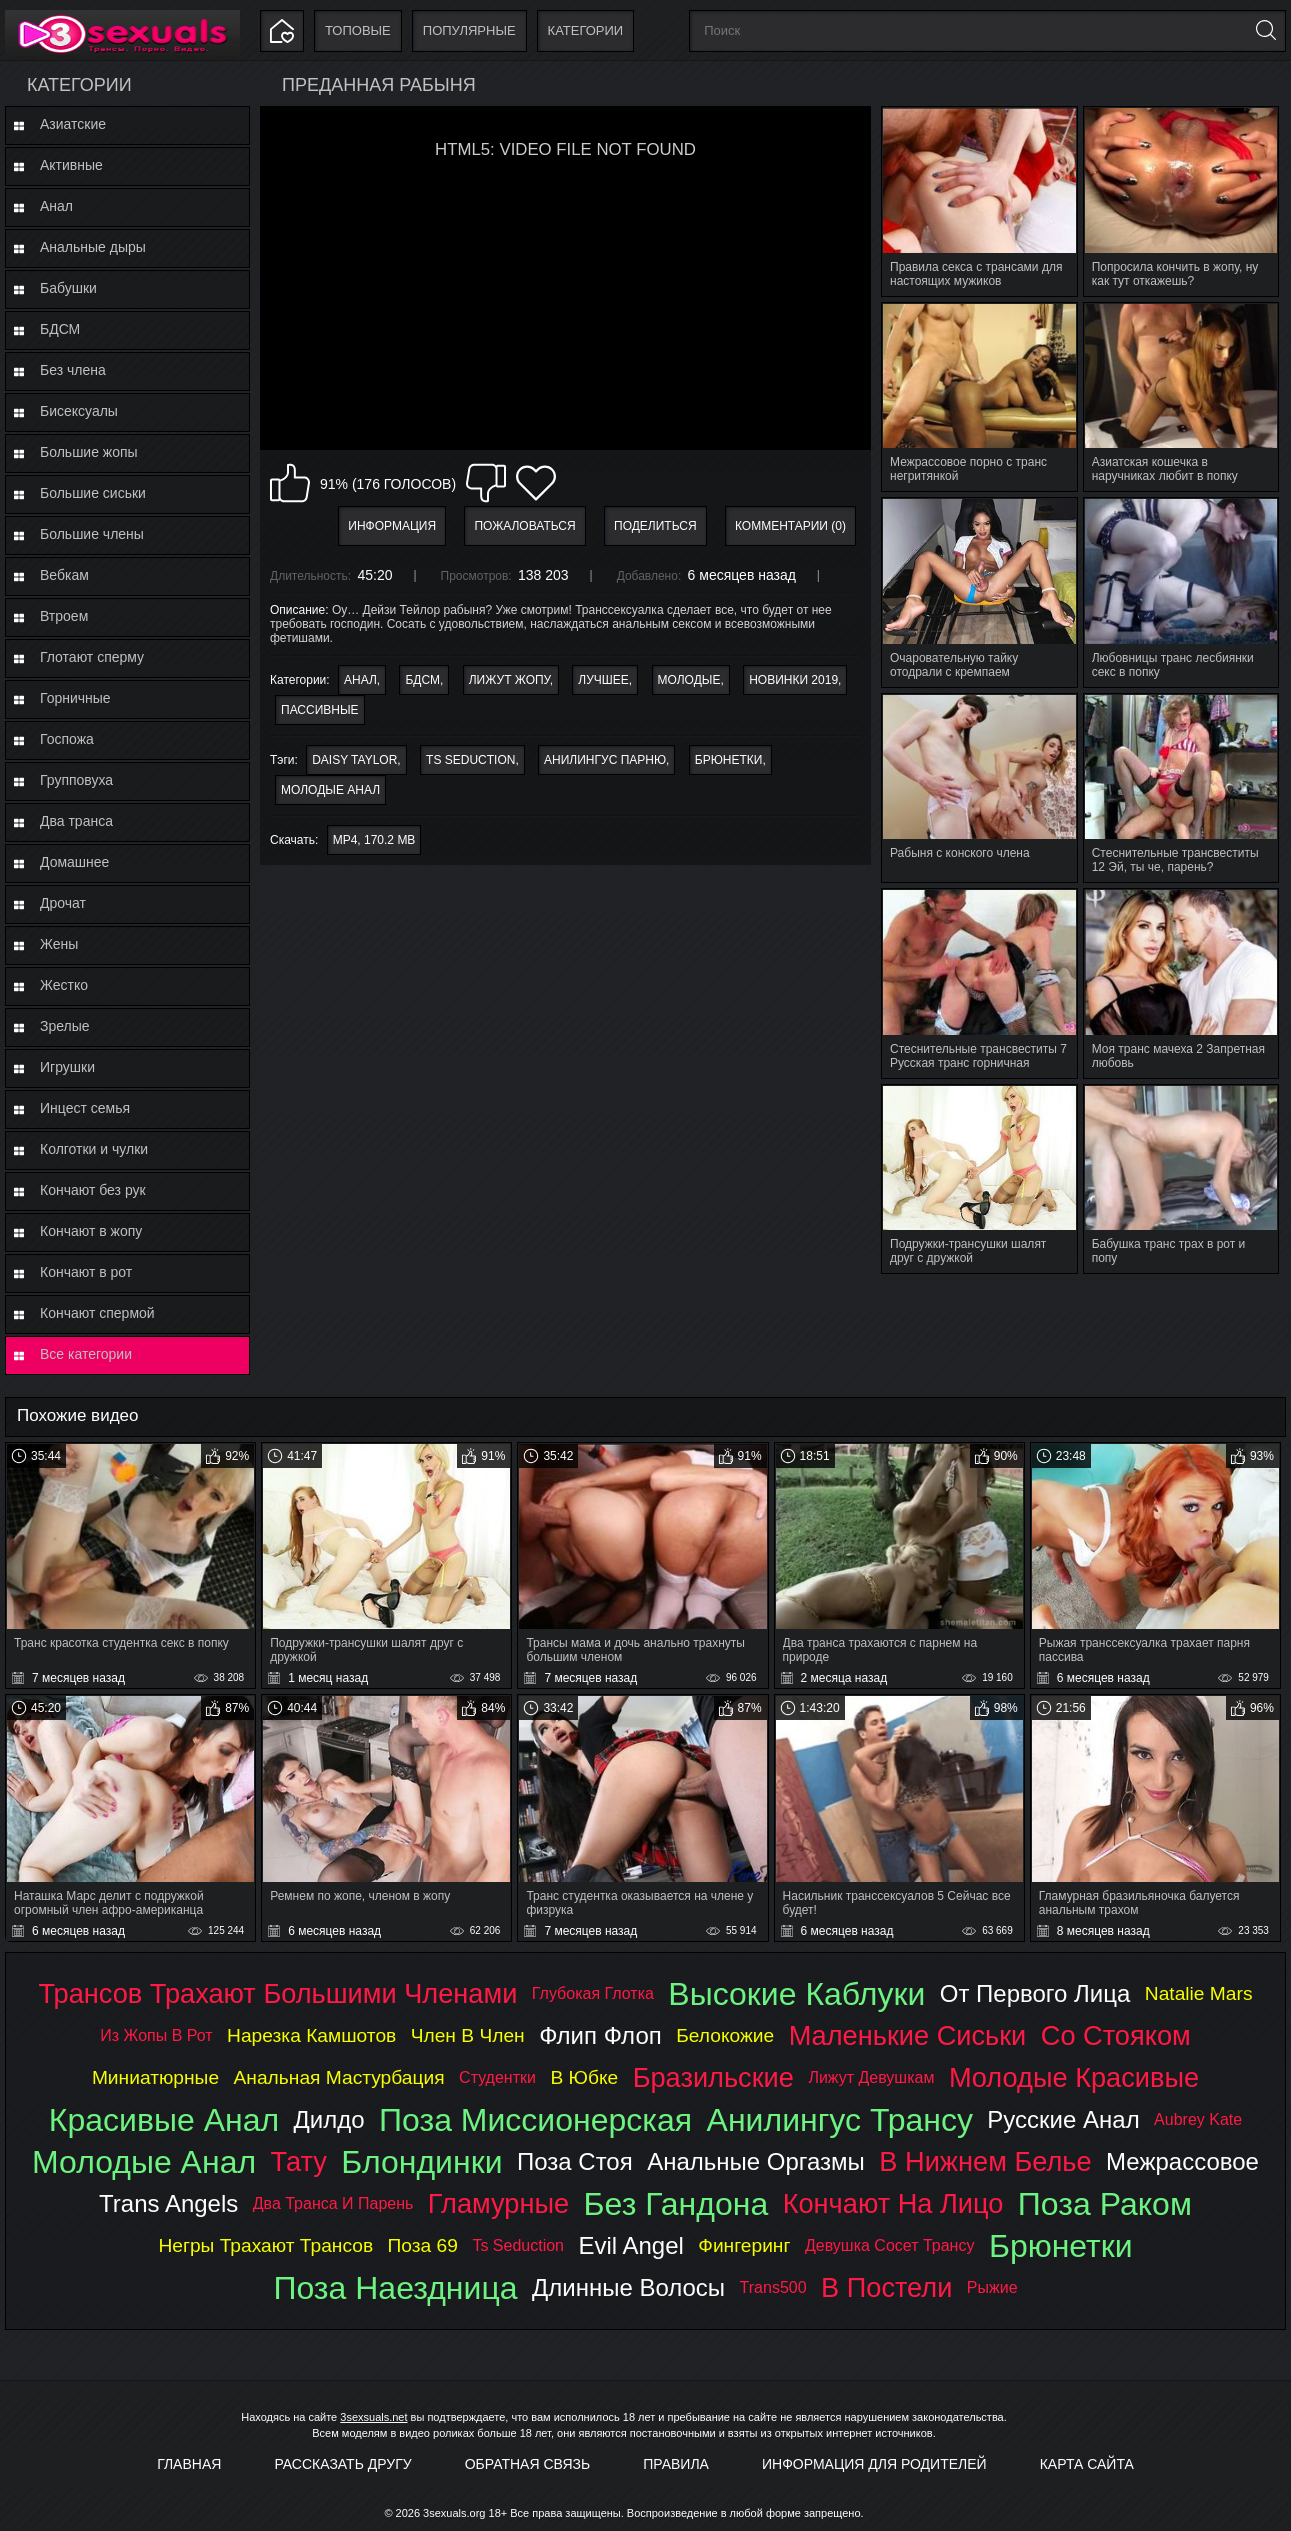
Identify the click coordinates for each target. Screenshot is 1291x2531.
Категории (586, 30)
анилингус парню (605, 760)
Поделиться (655, 526)
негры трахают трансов (265, 2245)
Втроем (64, 616)
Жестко (64, 985)
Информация (392, 526)
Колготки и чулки (94, 1149)
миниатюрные (155, 2077)
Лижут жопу (509, 680)
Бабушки (68, 288)
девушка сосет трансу (890, 2245)
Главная (189, 2464)
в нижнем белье (985, 2161)
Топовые (358, 30)
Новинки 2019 (793, 680)
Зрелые (65, 1026)
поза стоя (575, 2161)
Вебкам (64, 575)
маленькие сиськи (908, 2035)
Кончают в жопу (91, 1231)
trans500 (773, 2287)
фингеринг (744, 2245)
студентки (497, 2077)
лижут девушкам (871, 2077)
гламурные (498, 2203)
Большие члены (92, 534)
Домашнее (74, 862)
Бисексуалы (79, 411)
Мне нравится (290, 483)
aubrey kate (1198, 2119)
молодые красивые (1074, 2077)
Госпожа (67, 739)
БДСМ (60, 329)
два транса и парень (333, 2203)
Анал (56, 206)
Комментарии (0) (790, 526)
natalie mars (1199, 1993)
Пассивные (320, 710)
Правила (676, 2464)
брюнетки (729, 760)
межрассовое (1182, 2161)
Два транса (76, 821)
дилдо (329, 2119)
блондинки (421, 2162)
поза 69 (423, 2245)
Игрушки (67, 1067)
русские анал (1063, 2119)
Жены (59, 944)
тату (299, 2161)
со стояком (1116, 2035)
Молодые (689, 680)
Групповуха (76, 780)
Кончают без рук (93, 1190)
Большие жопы (89, 452)
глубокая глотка (593, 1993)
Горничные (75, 698)
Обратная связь (527, 2464)
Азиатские (73, 124)
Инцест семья (85, 1108)
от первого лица (1035, 1993)
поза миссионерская (535, 2120)
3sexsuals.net (373, 2417)
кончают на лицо (893, 2203)
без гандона (676, 2204)
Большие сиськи (93, 493)
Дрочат (63, 903)
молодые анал (330, 790)
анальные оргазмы (756, 2161)
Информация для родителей (874, 2464)
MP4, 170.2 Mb (374, 840)
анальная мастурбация (339, 2077)
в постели (886, 2287)
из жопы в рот (156, 2035)
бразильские (713, 2077)
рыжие (992, 2287)
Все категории (86, 1354)
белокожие (725, 2035)
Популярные (469, 30)
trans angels (168, 2203)
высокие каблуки (796, 1994)
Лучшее (603, 680)
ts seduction (470, 760)
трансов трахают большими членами (278, 1993)
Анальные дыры (93, 247)
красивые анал (164, 2120)
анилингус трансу (840, 2120)
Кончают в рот (86, 1272)
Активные (71, 165)
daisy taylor (354, 760)
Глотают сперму (92, 657)
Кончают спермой (97, 1313)
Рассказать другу (342, 2464)
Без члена (73, 370)
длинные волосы (628, 2287)
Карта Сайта (1087, 2464)
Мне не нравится (486, 483)
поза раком (1105, 2204)
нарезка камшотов (311, 2035)
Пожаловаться (524, 526)
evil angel (630, 2245)
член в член (468, 2035)
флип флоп (600, 2035)
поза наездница (395, 2288)
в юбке (584, 2077)
